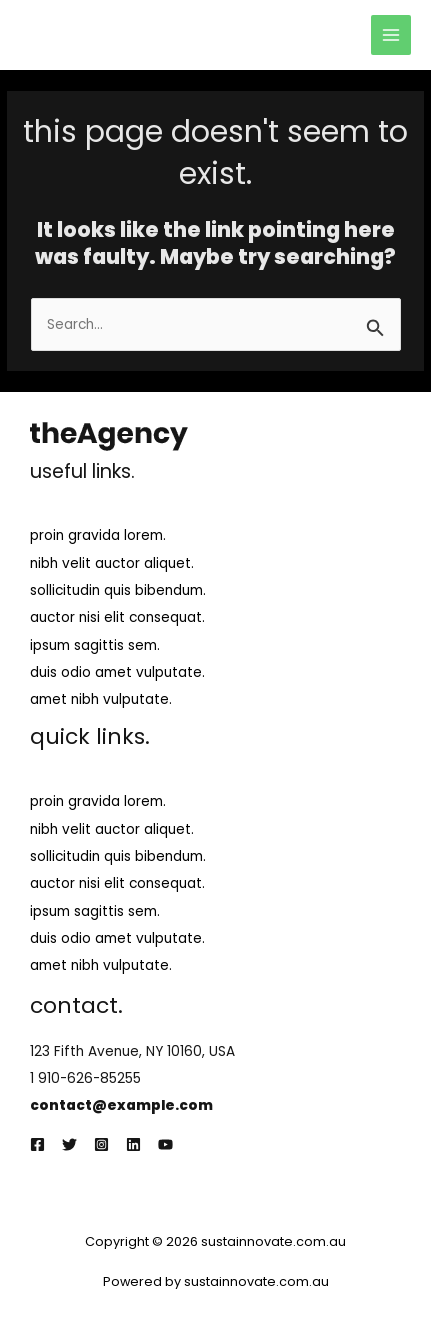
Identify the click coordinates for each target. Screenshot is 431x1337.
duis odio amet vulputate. (117, 672)
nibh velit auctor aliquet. (112, 563)
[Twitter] (69, 1144)
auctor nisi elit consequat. (117, 617)
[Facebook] (37, 1144)
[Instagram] (101, 1144)
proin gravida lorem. (98, 535)
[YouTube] (165, 1144)
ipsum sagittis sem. (95, 645)
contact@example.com (121, 1105)
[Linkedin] (133, 1144)
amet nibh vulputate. (101, 699)
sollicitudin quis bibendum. (118, 590)
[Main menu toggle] (391, 35)
